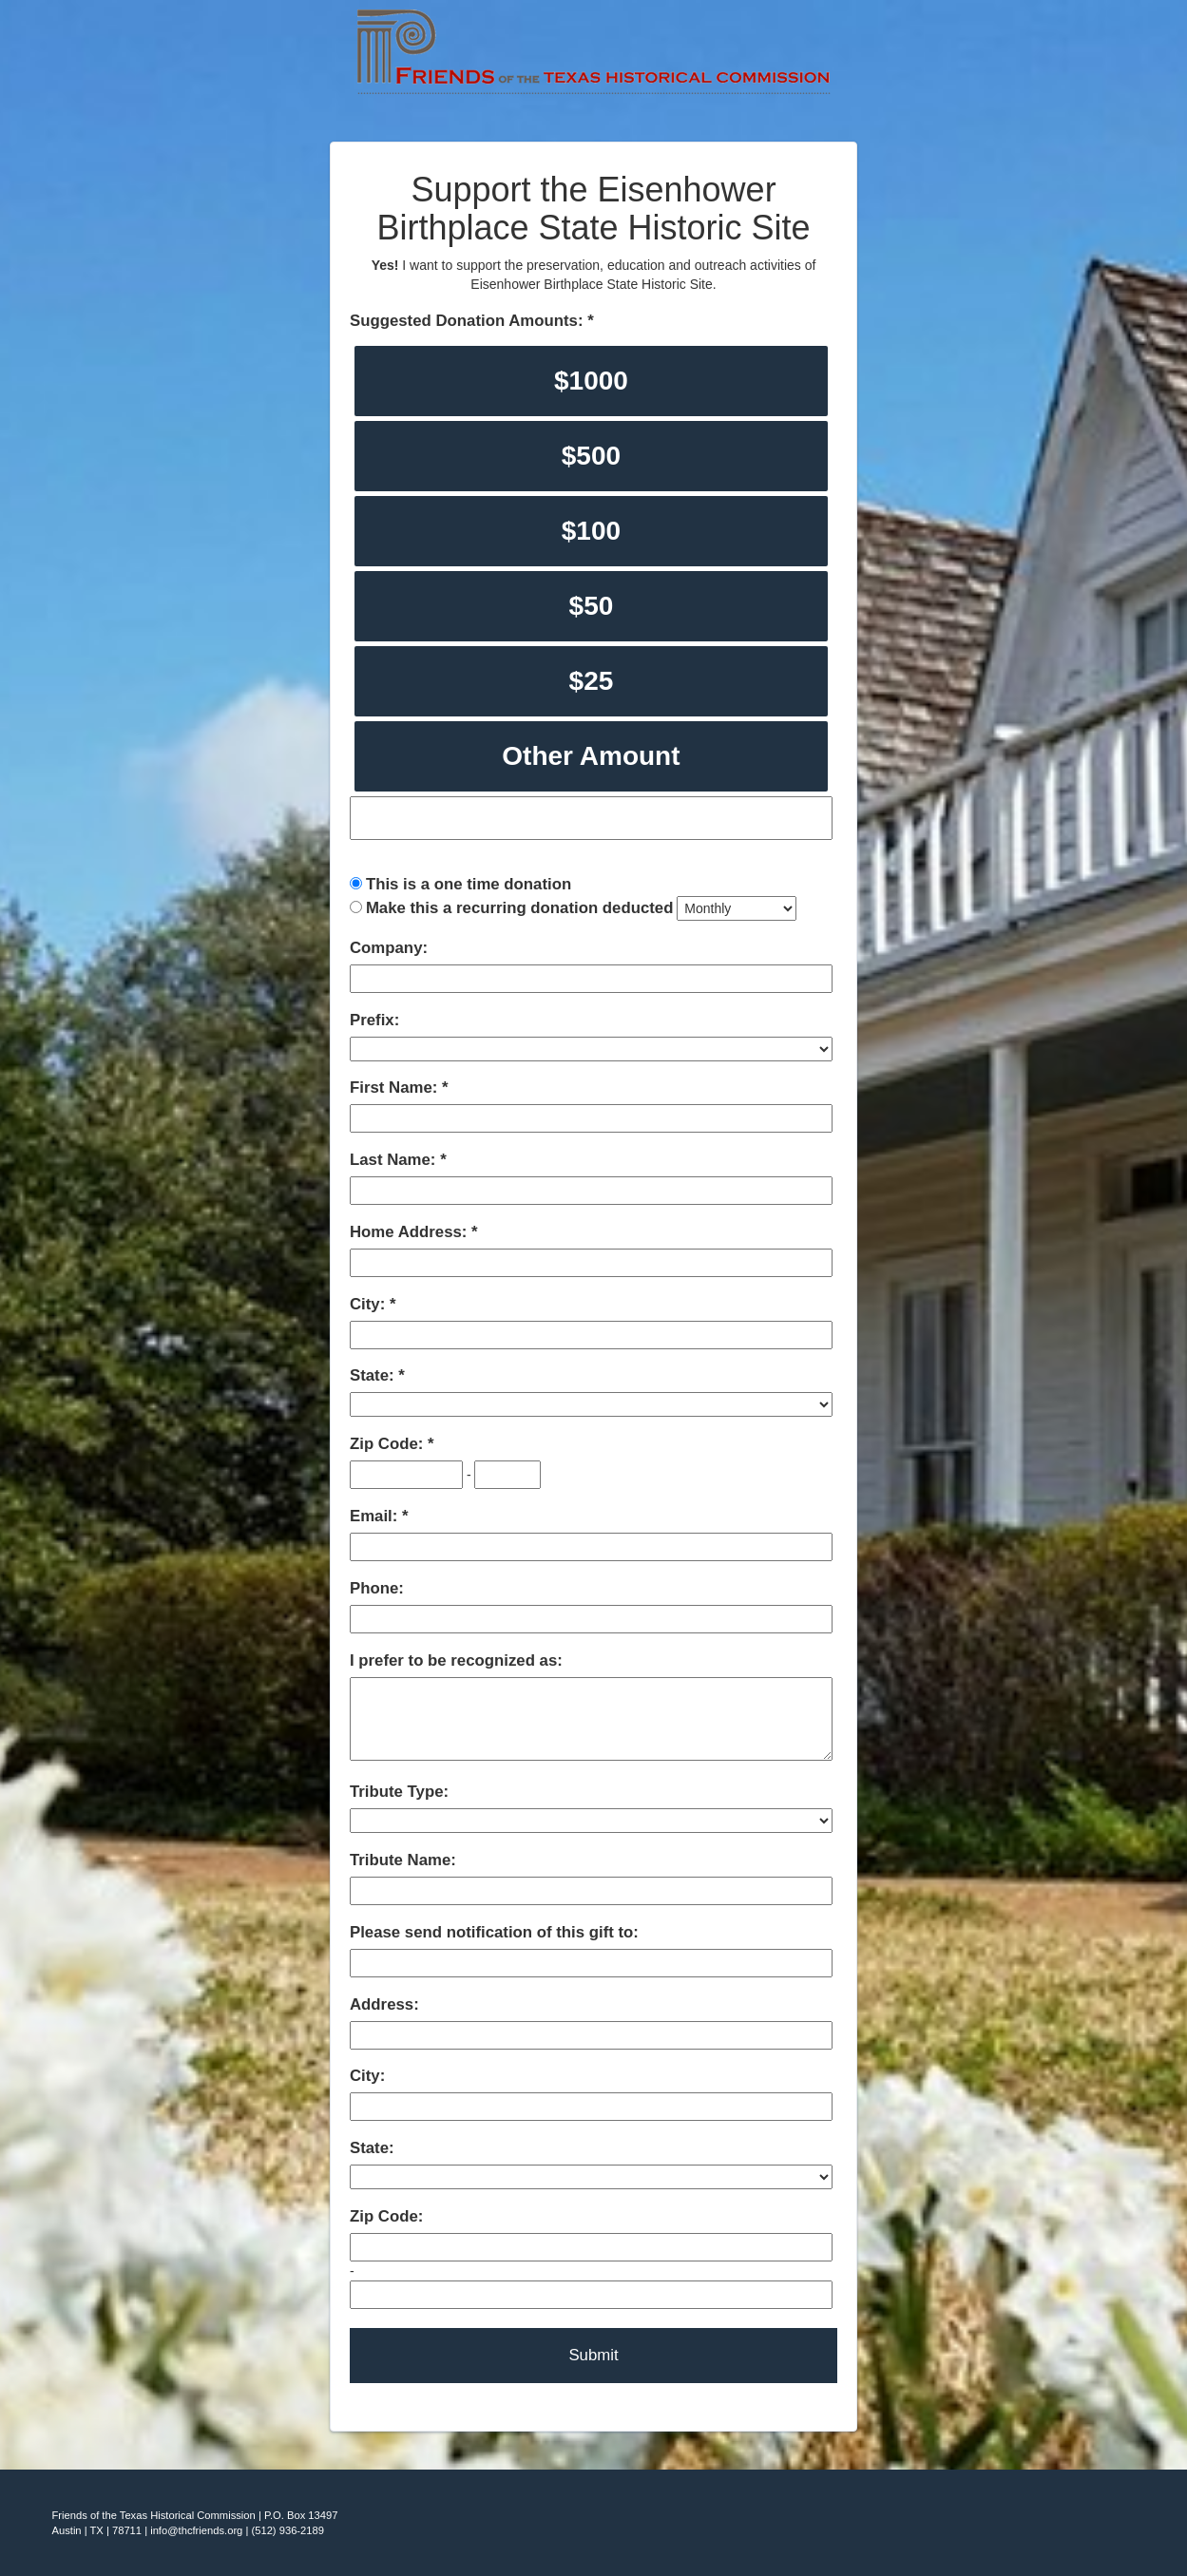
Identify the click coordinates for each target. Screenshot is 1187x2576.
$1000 (591, 380)
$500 (591, 455)
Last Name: (395, 1160)
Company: (389, 948)
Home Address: (410, 1232)
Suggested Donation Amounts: (468, 321)
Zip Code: (389, 1444)
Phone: (377, 1588)
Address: (384, 2004)
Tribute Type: (399, 1792)
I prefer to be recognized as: (456, 1660)
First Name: (396, 1087)
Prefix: (374, 1020)
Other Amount (591, 756)
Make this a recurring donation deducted (520, 908)
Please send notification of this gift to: (494, 1932)
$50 (591, 605)
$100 (591, 530)
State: (374, 1375)
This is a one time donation (468, 884)
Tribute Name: (403, 1860)
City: (370, 1304)
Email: (376, 1516)
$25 (591, 681)
